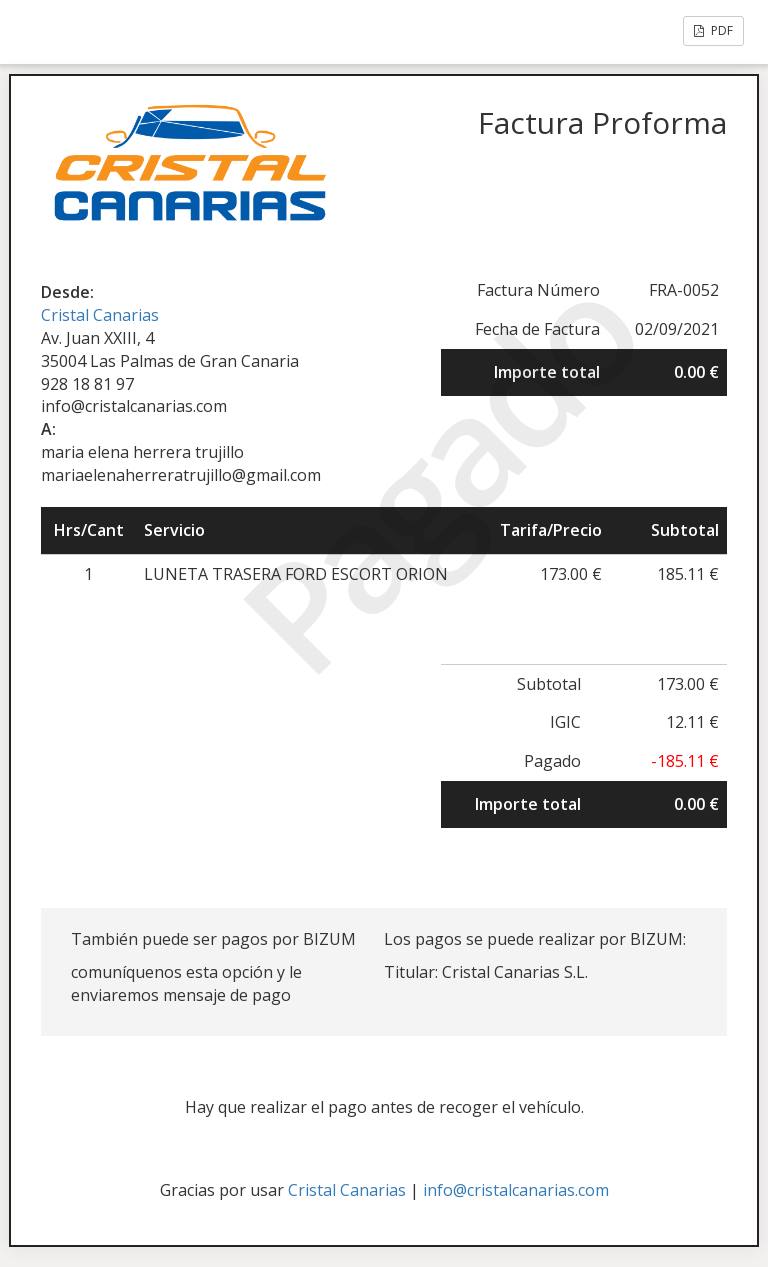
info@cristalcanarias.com (516, 1190)
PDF (713, 30)
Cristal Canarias (100, 315)
